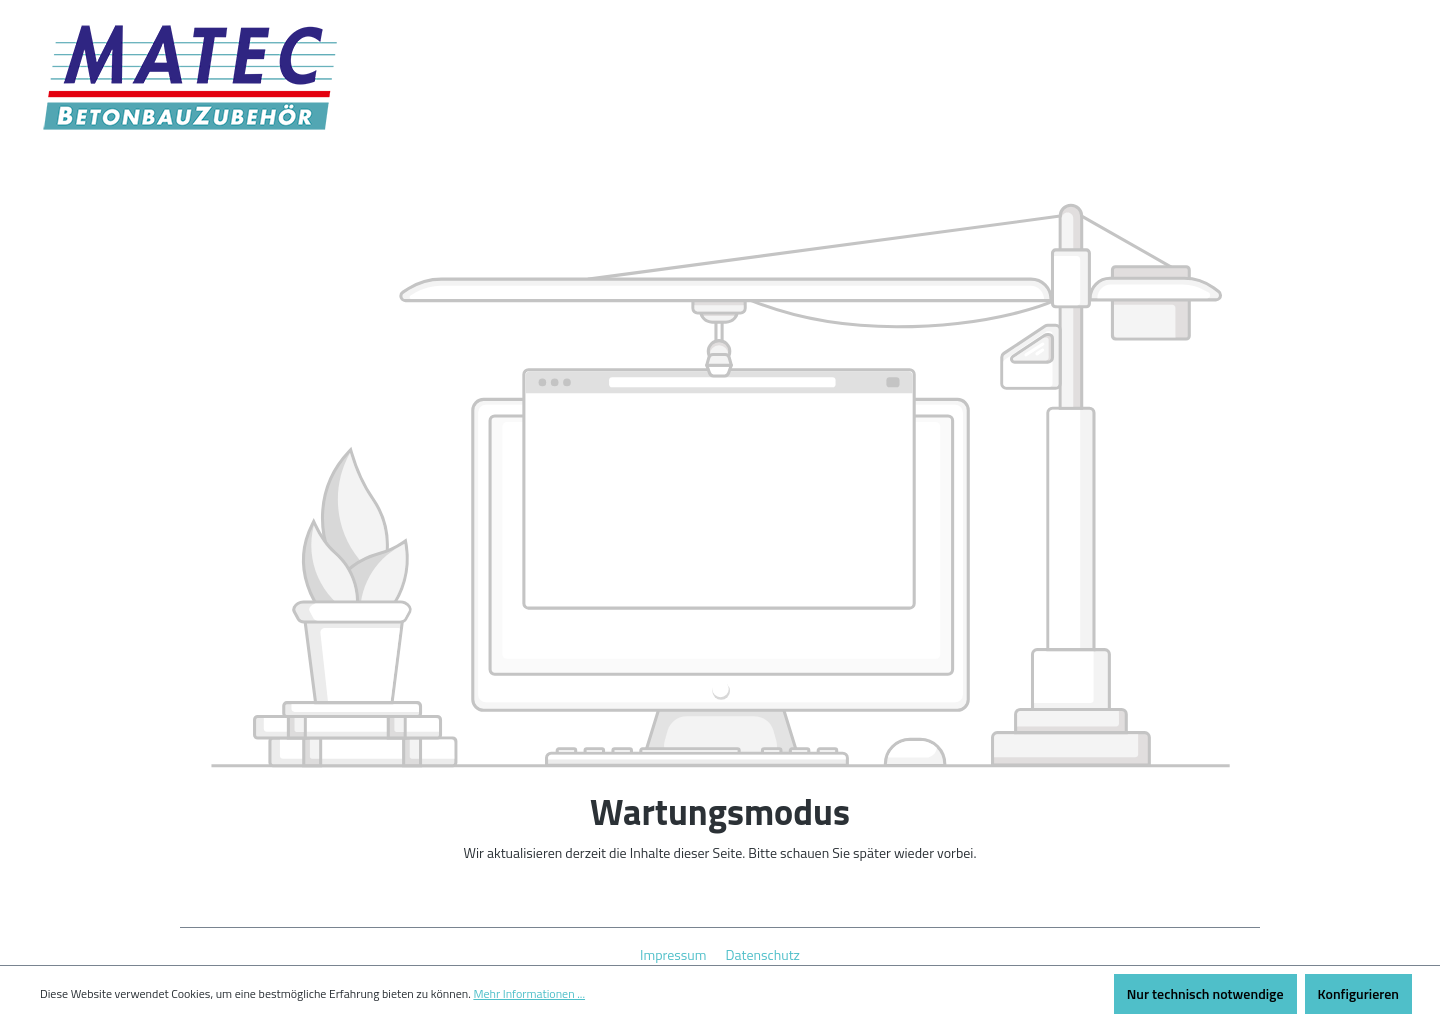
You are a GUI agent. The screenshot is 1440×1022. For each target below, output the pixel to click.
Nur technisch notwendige (1205, 993)
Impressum (675, 954)
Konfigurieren (1358, 993)
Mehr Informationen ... (529, 994)
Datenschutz (763, 954)
